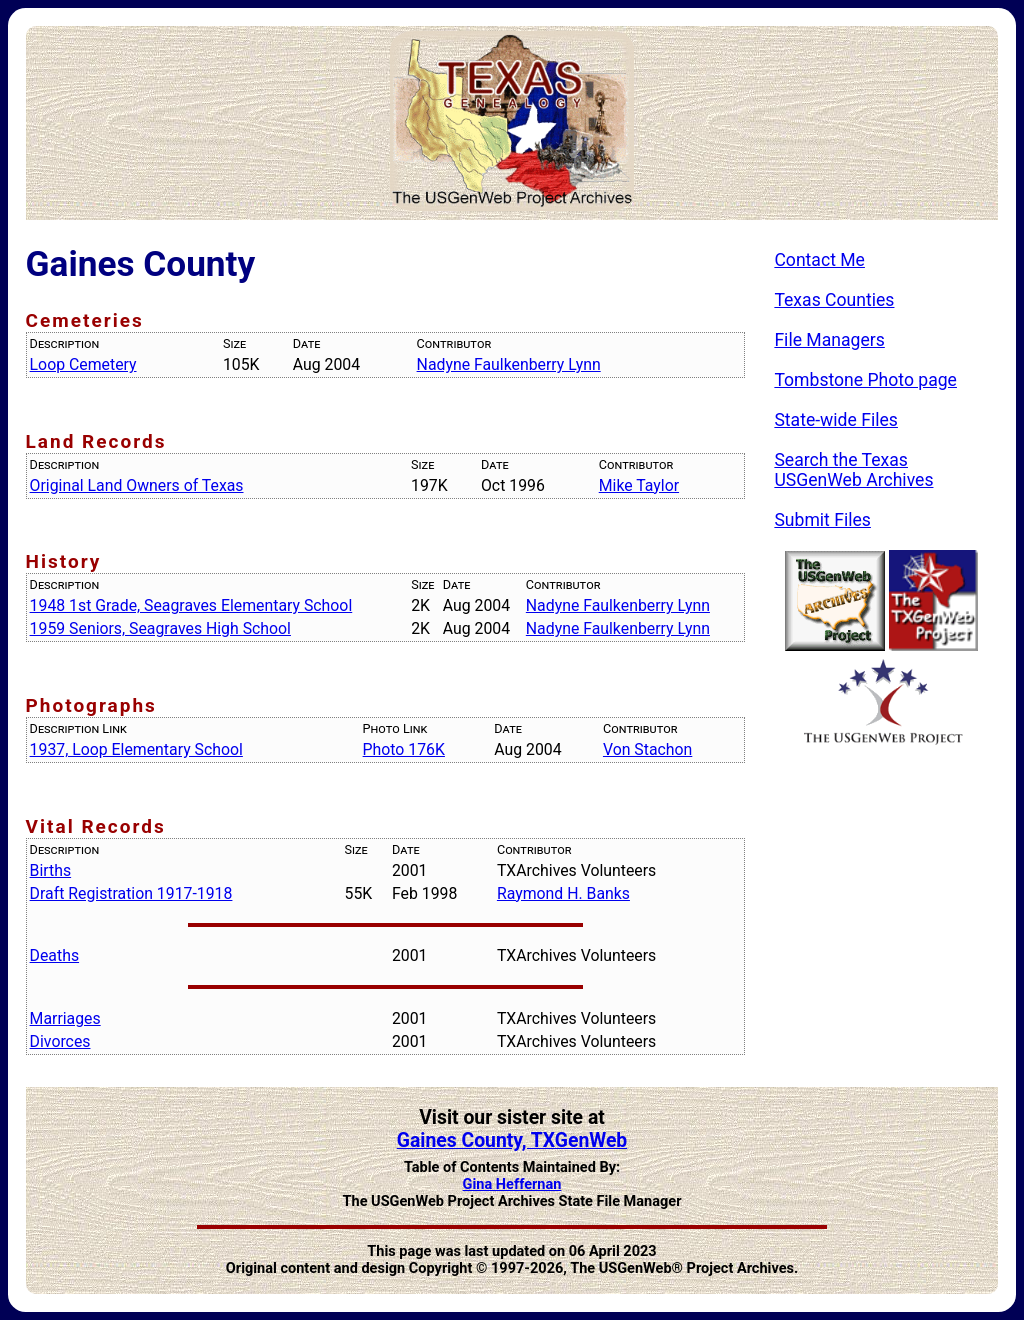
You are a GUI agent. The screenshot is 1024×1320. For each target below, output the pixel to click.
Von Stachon (647, 749)
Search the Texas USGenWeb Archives (853, 470)
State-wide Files (836, 420)
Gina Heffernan (512, 1184)
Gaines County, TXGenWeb (512, 1140)
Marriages (65, 1018)
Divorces (60, 1041)
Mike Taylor (639, 485)
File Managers (829, 340)
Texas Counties (834, 300)
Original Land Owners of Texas (137, 485)
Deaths (54, 955)
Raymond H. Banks (563, 893)
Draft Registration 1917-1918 (131, 893)
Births (51, 870)
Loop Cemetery (83, 364)
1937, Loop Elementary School (136, 749)
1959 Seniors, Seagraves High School (160, 628)
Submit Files (822, 520)
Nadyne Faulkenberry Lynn (509, 364)
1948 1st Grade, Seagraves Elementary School (191, 605)
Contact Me (819, 260)
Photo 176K (404, 749)
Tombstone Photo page (865, 380)
